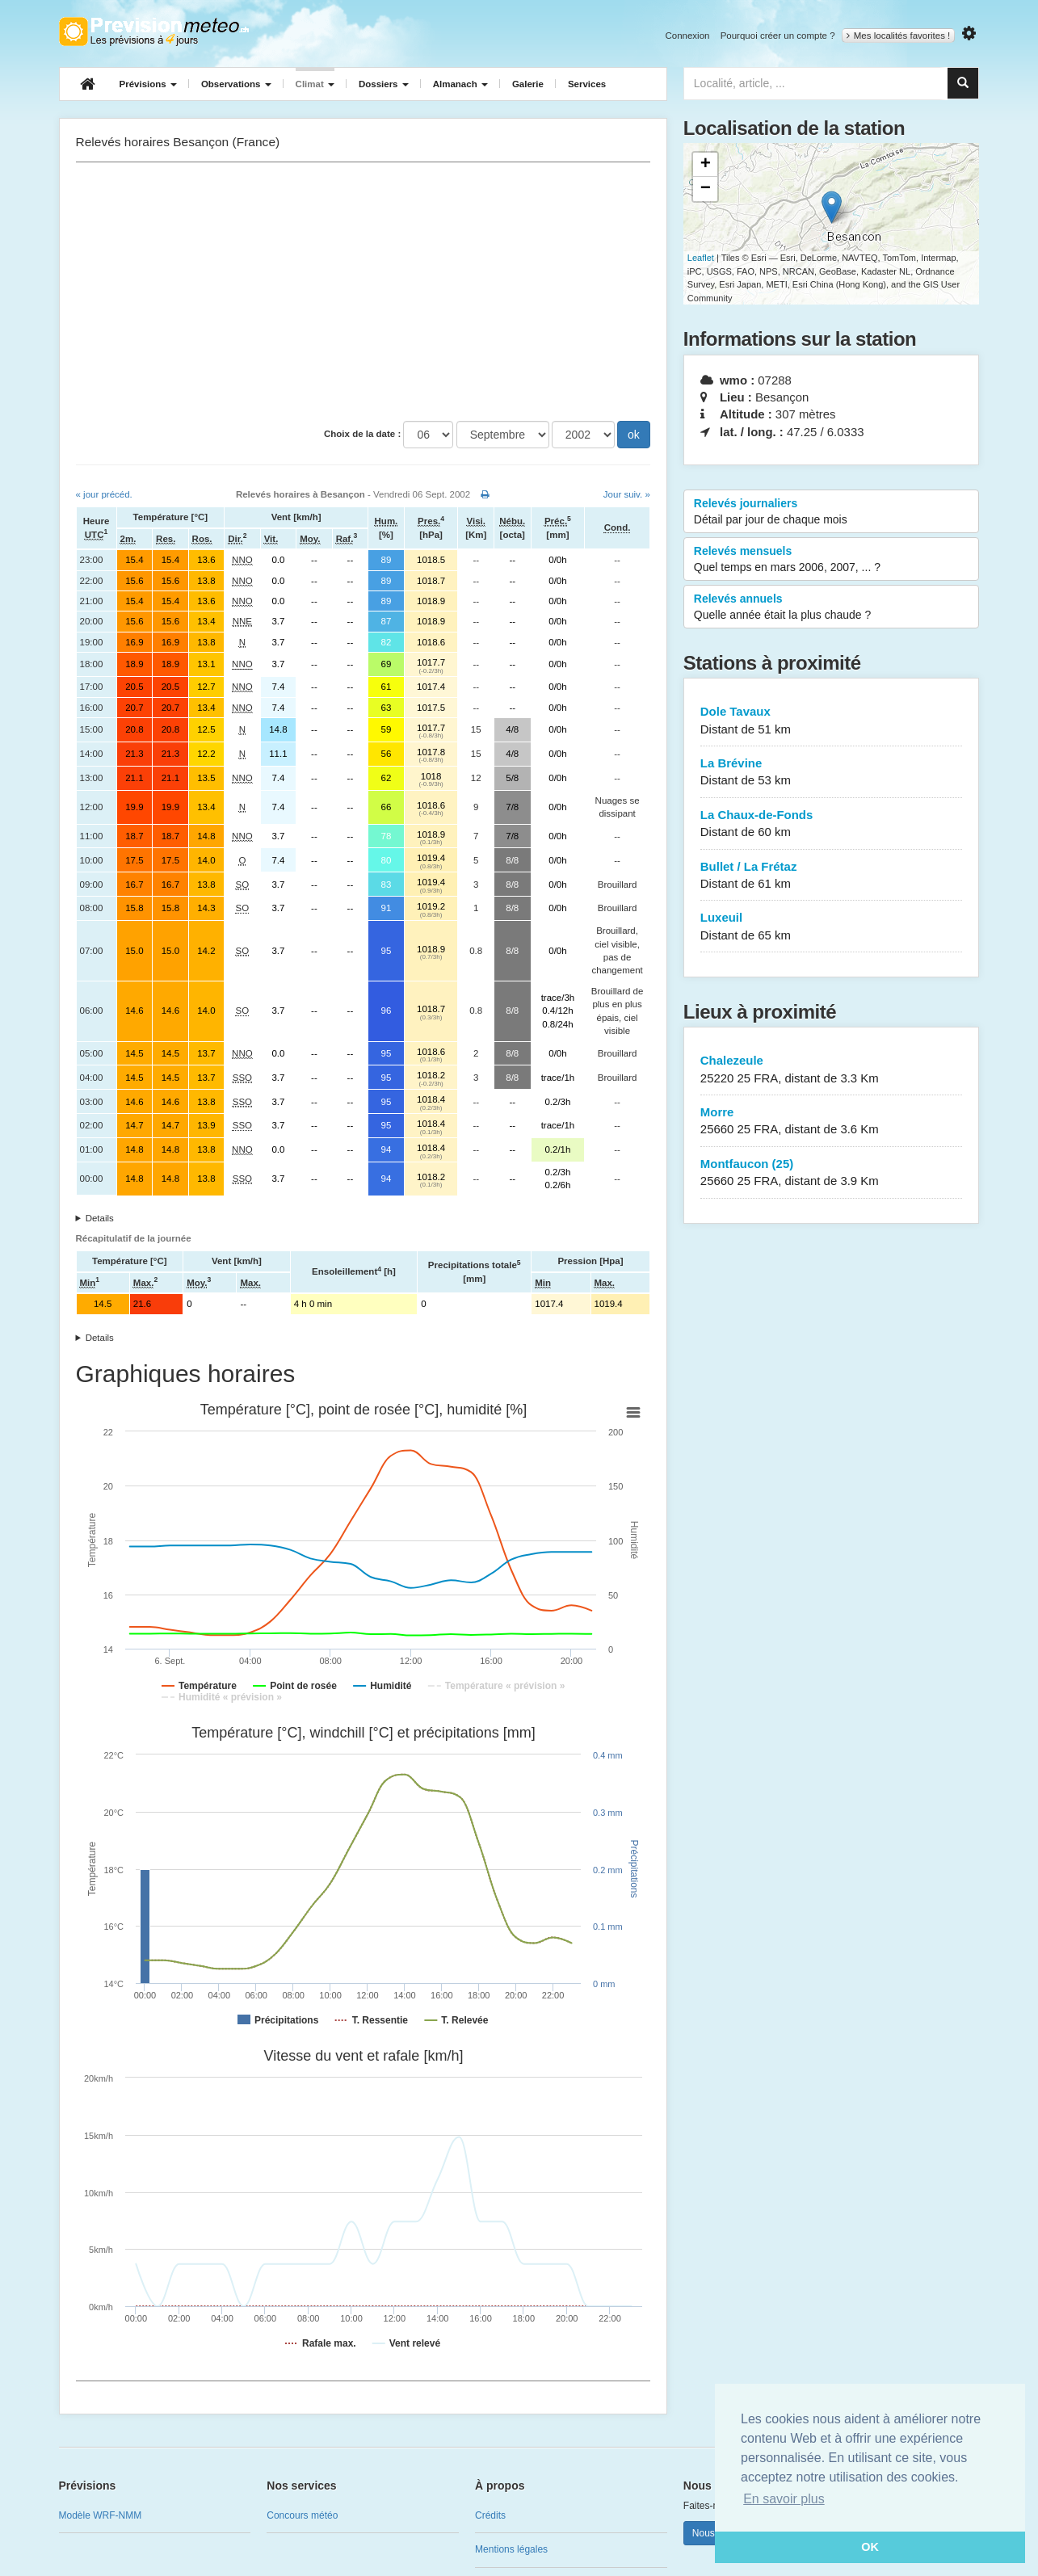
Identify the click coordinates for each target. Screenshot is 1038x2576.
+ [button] (705, 165)
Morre (831, 1121)
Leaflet (700, 258)
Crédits (490, 2515)
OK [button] (870, 2546)
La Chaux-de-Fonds (831, 824)
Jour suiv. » (626, 494)
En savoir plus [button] (784, 2499)
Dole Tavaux (831, 721)
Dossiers (384, 84)
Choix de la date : (362, 434)
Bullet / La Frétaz (831, 876)
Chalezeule (831, 1069)
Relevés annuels (831, 607)
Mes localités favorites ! (899, 35)
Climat (315, 84)
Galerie (528, 84)
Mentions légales (511, 2549)
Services (587, 84)
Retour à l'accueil (154, 31)
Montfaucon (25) (831, 1173)
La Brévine (831, 772)
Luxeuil (831, 926)
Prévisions (148, 84)
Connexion (687, 35)
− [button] (705, 189)
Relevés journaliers (831, 512)
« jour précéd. (104, 494)
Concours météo (302, 2515)
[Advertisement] (363, 292)
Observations (236, 84)
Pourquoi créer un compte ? (778, 35)
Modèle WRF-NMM (100, 2515)
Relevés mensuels (831, 559)
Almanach (460, 84)
